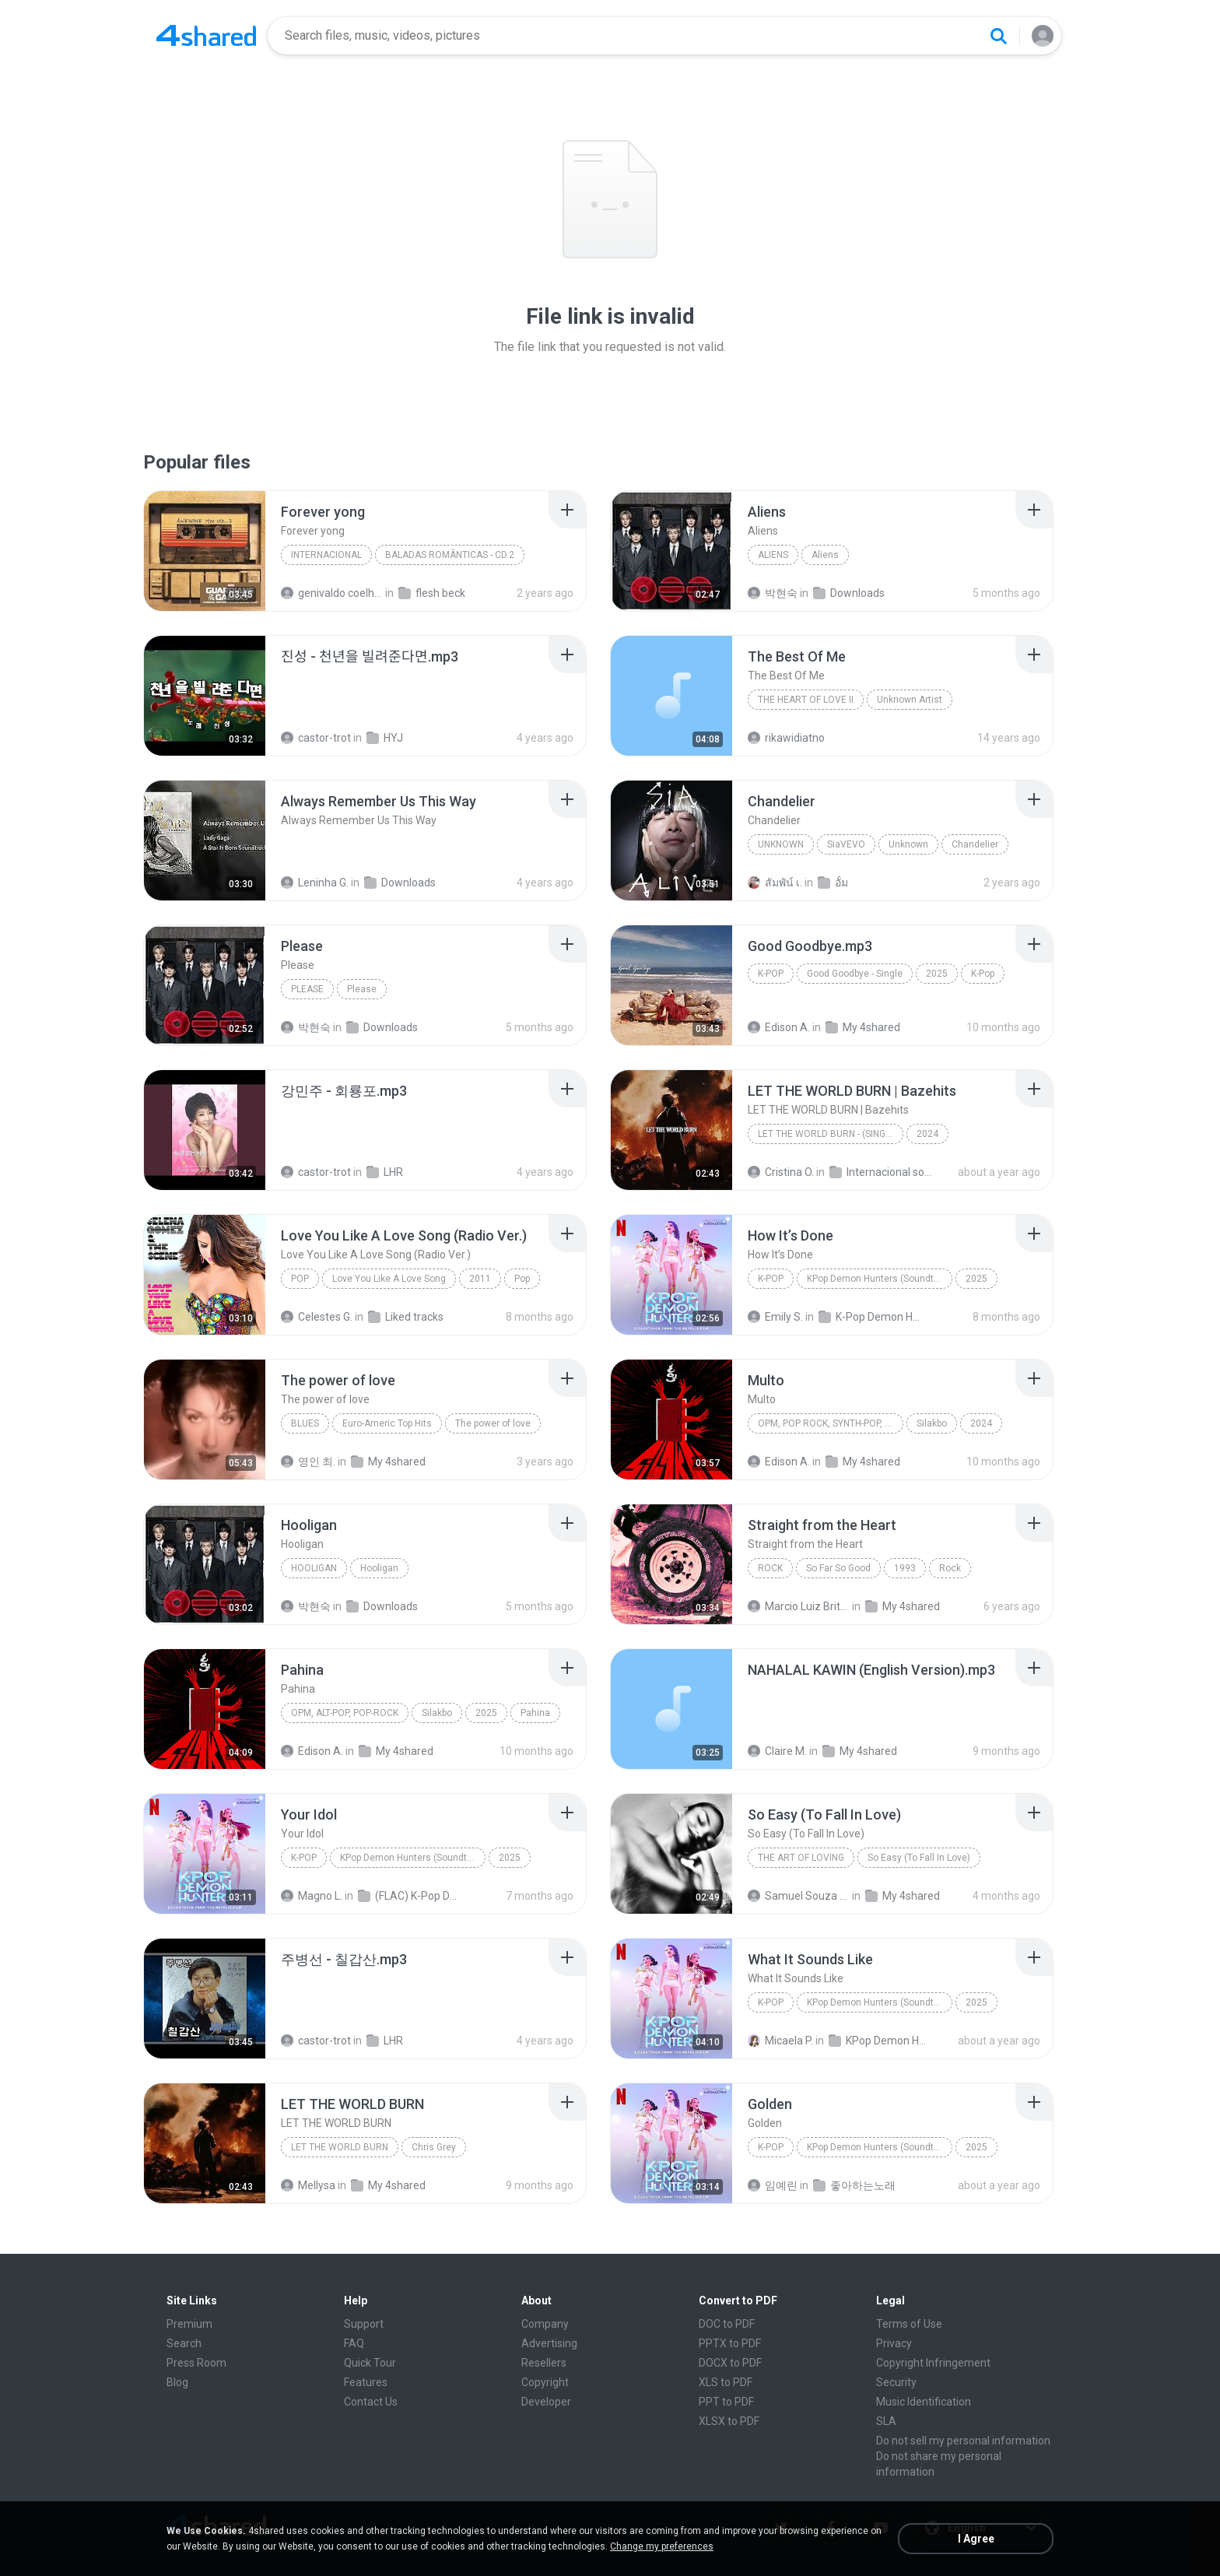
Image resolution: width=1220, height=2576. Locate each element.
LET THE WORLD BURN (339, 2147)
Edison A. (779, 1027)
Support (364, 2324)
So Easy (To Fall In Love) (919, 1857)
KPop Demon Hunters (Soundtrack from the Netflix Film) (879, 1278)
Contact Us (371, 2401)
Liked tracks (405, 1317)
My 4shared (863, 1027)
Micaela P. (780, 2040)
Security (896, 2382)
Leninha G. (315, 882)
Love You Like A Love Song (389, 1278)
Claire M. (777, 1751)
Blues (305, 1423)
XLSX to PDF (729, 2421)
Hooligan (314, 1568)
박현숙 (773, 593)
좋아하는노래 (854, 2185)
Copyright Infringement (933, 2363)
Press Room (196, 2363)
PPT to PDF (726, 2401)
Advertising (549, 2343)
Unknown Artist (909, 699)
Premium (189, 2324)
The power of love (493, 1423)
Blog (177, 2382)
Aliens (773, 554)
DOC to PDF (727, 2324)
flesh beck (431, 593)
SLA (886, 2421)
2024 (927, 1133)
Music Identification (923, 2401)
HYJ (384, 738)
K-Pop (771, 973)
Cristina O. (781, 1172)
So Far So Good (838, 1568)
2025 (937, 973)
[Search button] (998, 35)
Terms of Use (909, 2324)
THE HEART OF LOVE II (806, 699)
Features (365, 2382)
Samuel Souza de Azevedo (799, 1896)
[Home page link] (206, 36)
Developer (546, 2401)
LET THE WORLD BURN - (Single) (828, 1133)
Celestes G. (316, 1317)
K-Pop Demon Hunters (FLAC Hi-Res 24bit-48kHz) (869, 1317)
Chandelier (975, 844)
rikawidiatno (786, 738)
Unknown (781, 844)
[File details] (204, 551)
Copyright (545, 2382)
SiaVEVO (846, 844)
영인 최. (308, 1461)
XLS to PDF (725, 2382)
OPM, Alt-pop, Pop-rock (344, 1712)
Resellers (543, 2363)
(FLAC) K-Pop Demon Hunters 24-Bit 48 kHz (409, 1896)
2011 (480, 1278)
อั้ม (833, 882)
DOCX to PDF (730, 2363)
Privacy (894, 2343)
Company (545, 2324)
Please (307, 989)
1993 (905, 1568)
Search (184, 2343)
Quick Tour (370, 2363)
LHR (384, 1172)
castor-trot (316, 738)
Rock (770, 1568)
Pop (300, 1278)
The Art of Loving (801, 1857)
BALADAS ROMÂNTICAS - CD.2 (449, 554)
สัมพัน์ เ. (775, 882)
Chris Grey (434, 2147)
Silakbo (932, 1423)
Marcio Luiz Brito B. (799, 1606)
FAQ (354, 2343)
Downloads (849, 593)
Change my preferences (661, 2546)
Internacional (326, 554)
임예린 (773, 2185)
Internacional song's (880, 1172)
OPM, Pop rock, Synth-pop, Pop (830, 1423)
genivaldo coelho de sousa (332, 593)
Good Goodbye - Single (855, 973)
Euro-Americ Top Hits (387, 1423)
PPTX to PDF (730, 2343)
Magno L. (311, 1896)
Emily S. (775, 1317)
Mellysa (308, 2185)
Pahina (535, 1712)
